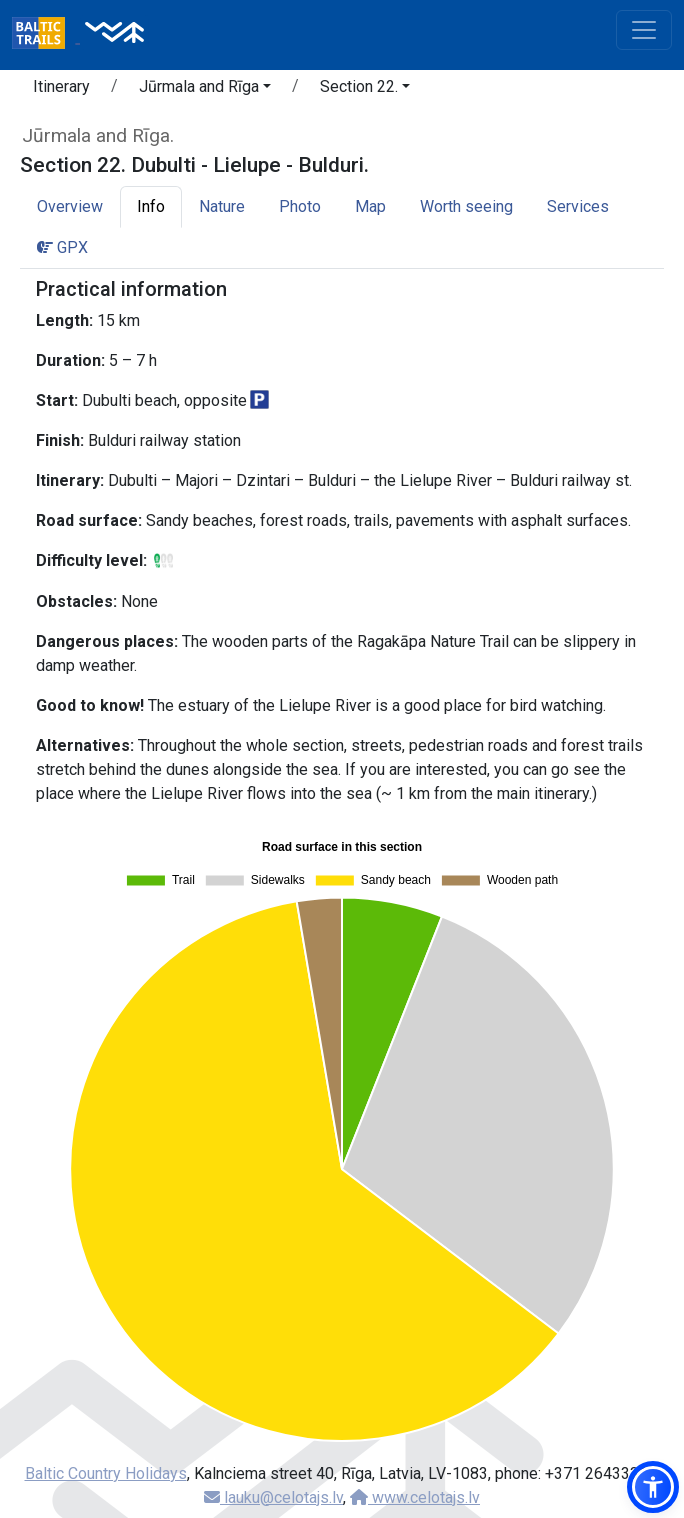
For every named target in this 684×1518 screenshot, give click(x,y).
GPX (62, 247)
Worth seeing (466, 206)
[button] (205, 90)
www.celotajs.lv (415, 1497)
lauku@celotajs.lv (273, 1497)
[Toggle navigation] (644, 30)
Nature (222, 206)
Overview (70, 206)
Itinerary (61, 86)
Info (151, 206)
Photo (300, 206)
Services (578, 206)
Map (370, 206)
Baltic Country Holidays (106, 1473)
